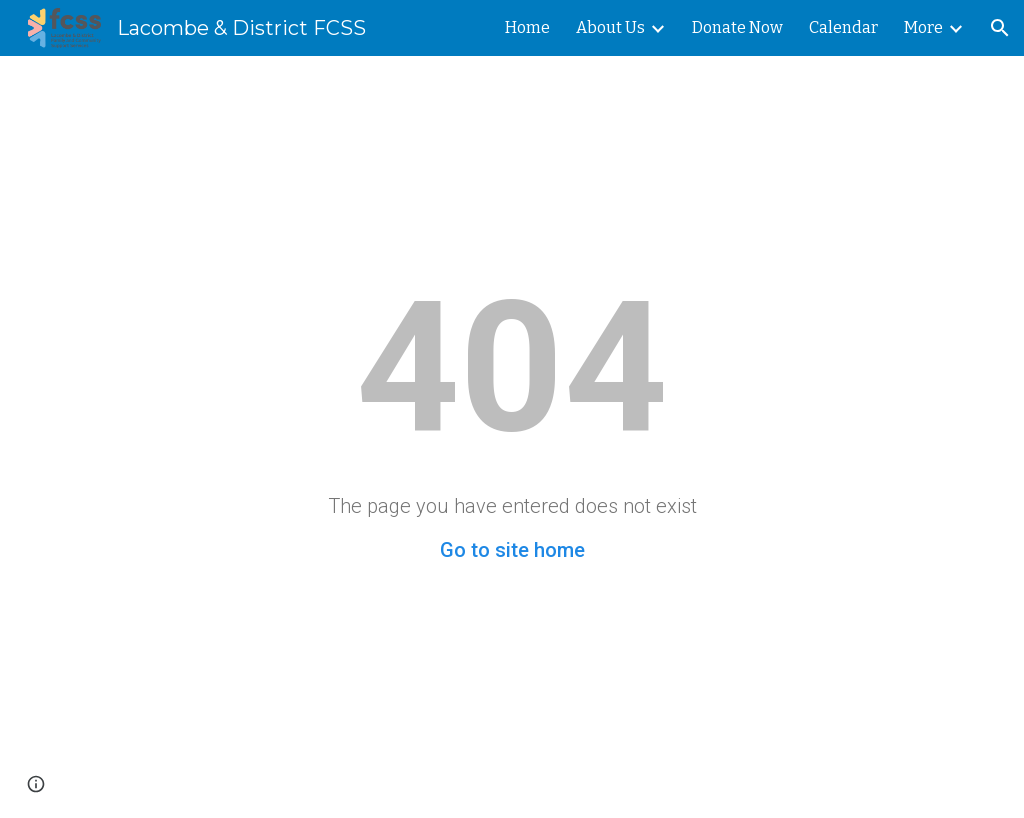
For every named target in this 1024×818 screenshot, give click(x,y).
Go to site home (512, 550)
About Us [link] (610, 27)
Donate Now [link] (737, 27)
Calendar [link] (843, 27)
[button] (1000, 28)
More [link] (923, 27)
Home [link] (527, 27)
